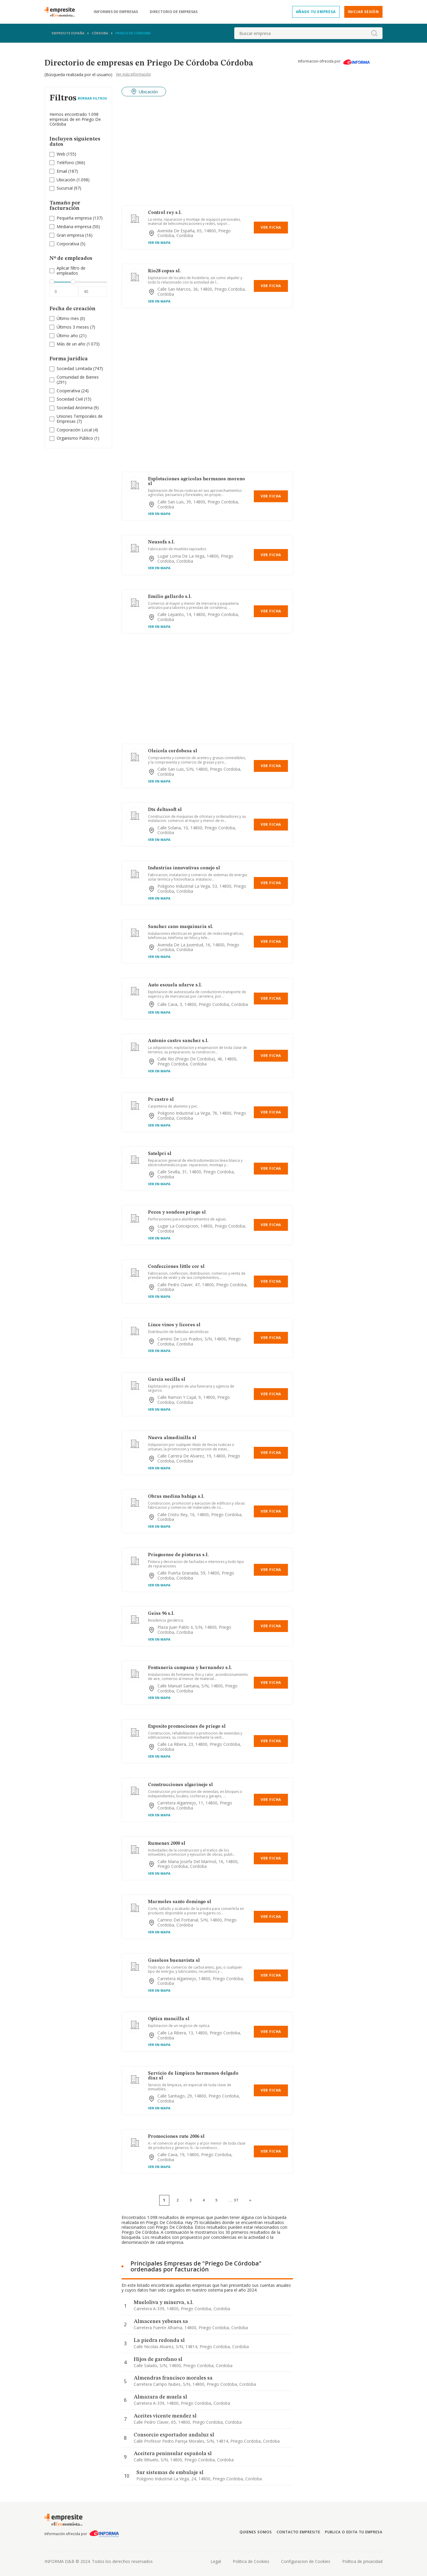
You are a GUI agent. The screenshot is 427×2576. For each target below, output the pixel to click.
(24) (73, 390)
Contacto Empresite (298, 2532)
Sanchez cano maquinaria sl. (180, 926)
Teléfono (65, 162)
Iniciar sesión (363, 11)
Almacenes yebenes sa (161, 2321)
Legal (216, 2561)
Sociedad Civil (70, 399)
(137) (80, 218)
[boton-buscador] (374, 33)
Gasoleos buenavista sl (174, 1960)
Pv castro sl (161, 1099)
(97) (69, 188)
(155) (66, 154)
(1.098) (73, 180)
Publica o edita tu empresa (354, 2532)
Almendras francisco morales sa (173, 2378)
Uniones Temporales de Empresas (80, 418)
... (233, 2200)
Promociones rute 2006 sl (176, 2136)
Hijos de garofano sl (158, 2359)
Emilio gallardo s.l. (170, 596)
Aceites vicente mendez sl (165, 2416)
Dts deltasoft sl (165, 809)
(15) (74, 399)
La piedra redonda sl (159, 2340)
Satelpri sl (159, 1153)
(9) (78, 407)
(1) (78, 438)
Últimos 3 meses (73, 327)
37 (236, 2200)
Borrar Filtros (92, 98)
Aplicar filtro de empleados (71, 271)
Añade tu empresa (316, 11)
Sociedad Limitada (74, 368)
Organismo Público (75, 438)
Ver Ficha (271, 227)
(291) (78, 380)
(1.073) (78, 344)
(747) (80, 368)
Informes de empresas (116, 12)
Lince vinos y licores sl (174, 1325)
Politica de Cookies (251, 2561)
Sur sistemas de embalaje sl (169, 2472)
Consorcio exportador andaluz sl (174, 2435)
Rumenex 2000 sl (166, 1843)
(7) (76, 327)
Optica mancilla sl (168, 2019)
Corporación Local (74, 430)
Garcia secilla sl (166, 1379)
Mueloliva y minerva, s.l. (163, 2302)
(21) (72, 335)
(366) (71, 162)
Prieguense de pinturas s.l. (178, 1555)
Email (62, 171)
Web (61, 154)
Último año (67, 335)
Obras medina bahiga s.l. (176, 1496)
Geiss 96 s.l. (161, 1613)
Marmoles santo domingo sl (179, 1902)
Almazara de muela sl (160, 2397)
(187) (67, 171)
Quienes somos (256, 2532)
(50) (78, 226)
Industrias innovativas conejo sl (184, 868)
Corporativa (68, 244)
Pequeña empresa (74, 218)
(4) (77, 430)
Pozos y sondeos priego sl (177, 1212)
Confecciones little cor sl (176, 1266)
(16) (75, 235)
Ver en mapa (159, 242)
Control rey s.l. (165, 212)
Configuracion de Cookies (305, 2561)
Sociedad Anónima (75, 407)
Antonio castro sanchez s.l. (178, 1041)
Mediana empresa (74, 226)
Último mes (68, 318)
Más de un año (71, 344)
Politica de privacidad (362, 2561)
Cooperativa (68, 390)
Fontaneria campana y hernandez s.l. (190, 1667)
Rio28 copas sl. (164, 271)
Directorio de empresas (173, 12)
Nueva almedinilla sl (172, 1438)
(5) (71, 244)
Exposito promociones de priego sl (187, 1726)
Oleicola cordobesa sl (172, 751)
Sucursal (65, 188)
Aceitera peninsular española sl (173, 2453)
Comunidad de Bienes (78, 377)
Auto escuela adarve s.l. (175, 985)
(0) (71, 318)
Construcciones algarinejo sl (180, 1785)
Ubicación (66, 180)
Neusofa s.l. (161, 542)
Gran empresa (70, 235)
